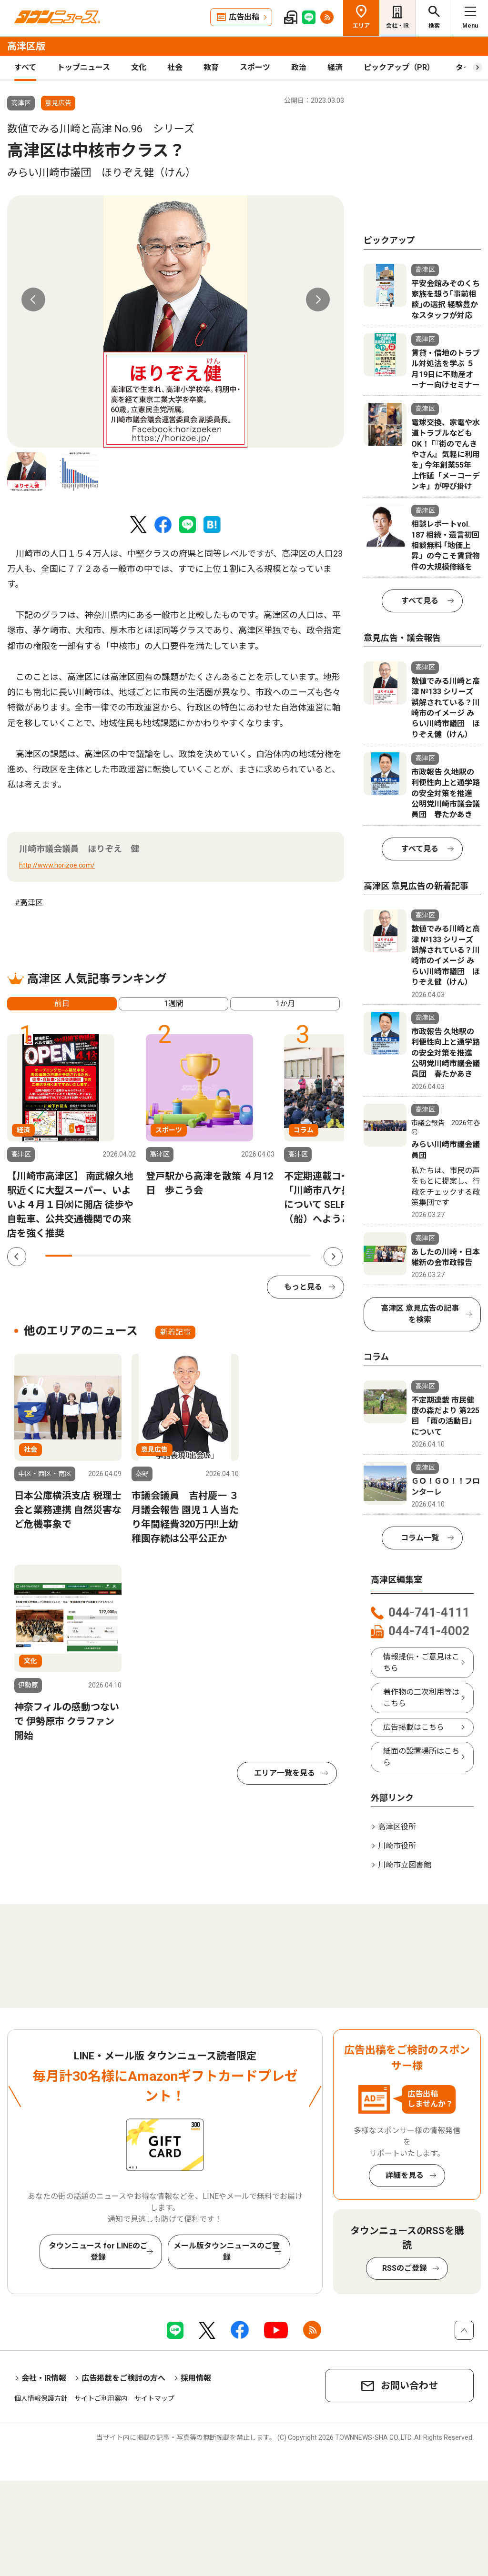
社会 (175, 67)
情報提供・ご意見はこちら (421, 1662)
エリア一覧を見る (284, 1772)
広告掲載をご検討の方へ (123, 2378)
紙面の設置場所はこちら (421, 1757)
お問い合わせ (409, 2385)
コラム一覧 (420, 1537)
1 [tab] (58, 1256)
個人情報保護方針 (41, 2398)
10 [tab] (297, 1256)
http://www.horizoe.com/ (57, 865)
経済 (335, 67)
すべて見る (419, 600)
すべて (25, 67)
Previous (33, 299)
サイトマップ (154, 2398)
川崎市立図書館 (404, 1864)
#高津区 (29, 902)
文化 (138, 67)
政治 (298, 67)
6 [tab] (191, 1256)
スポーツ (255, 67)
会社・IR (397, 25)
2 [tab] (85, 1256)
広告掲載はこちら (413, 1727)
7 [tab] (217, 1256)
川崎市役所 (397, 1845)
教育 (211, 67)
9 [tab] (270, 1256)
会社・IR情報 (43, 2378)
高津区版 (26, 46)
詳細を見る (405, 2175)
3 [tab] (111, 1256)
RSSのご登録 (404, 2268)
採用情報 (196, 2378)
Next (318, 299)
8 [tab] (244, 1256)
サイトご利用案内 (101, 2398)
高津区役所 (397, 1826)
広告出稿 (244, 16)
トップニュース (83, 67)
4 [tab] (138, 1256)
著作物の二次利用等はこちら (421, 1697)
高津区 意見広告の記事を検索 (420, 1314)
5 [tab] (165, 1256)
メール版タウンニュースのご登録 (226, 2251)
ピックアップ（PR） (399, 67)
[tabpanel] (175, 321)
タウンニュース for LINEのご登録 (98, 2251)
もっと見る (303, 1286)
